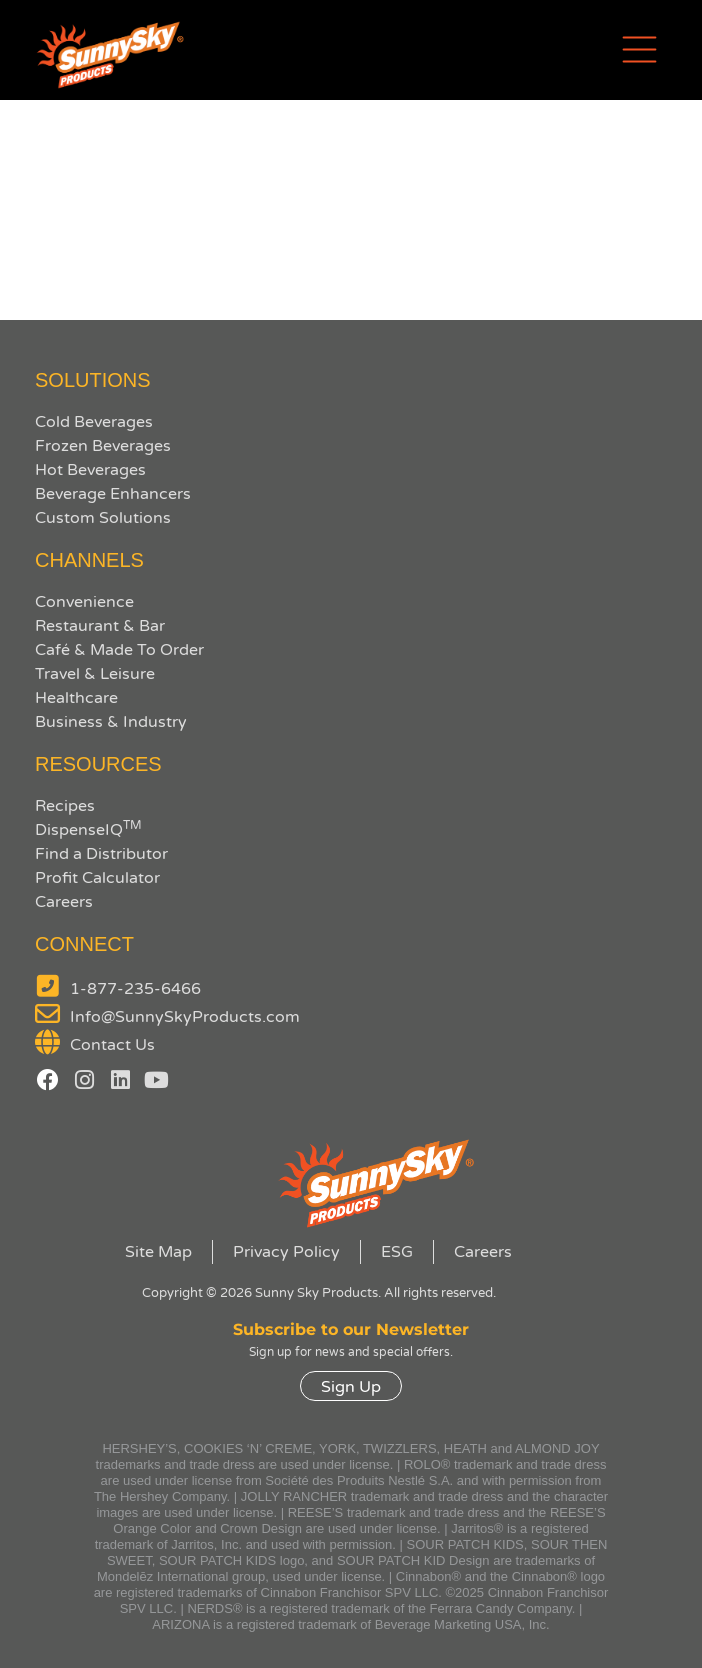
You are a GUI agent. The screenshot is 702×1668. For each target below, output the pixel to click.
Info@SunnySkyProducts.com (185, 1017)
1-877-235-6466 (135, 989)
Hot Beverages (90, 470)
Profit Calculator (97, 878)
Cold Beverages (94, 422)
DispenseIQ (88, 830)
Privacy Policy (286, 1252)
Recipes (65, 806)
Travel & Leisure (95, 674)
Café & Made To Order (119, 650)
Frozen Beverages (103, 446)
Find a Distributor (101, 854)
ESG (397, 1252)
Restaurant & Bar (100, 626)
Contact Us (112, 1045)
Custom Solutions (103, 518)
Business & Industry (111, 722)
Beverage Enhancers (113, 494)
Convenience (84, 602)
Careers (64, 902)
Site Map (158, 1252)
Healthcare (76, 698)
